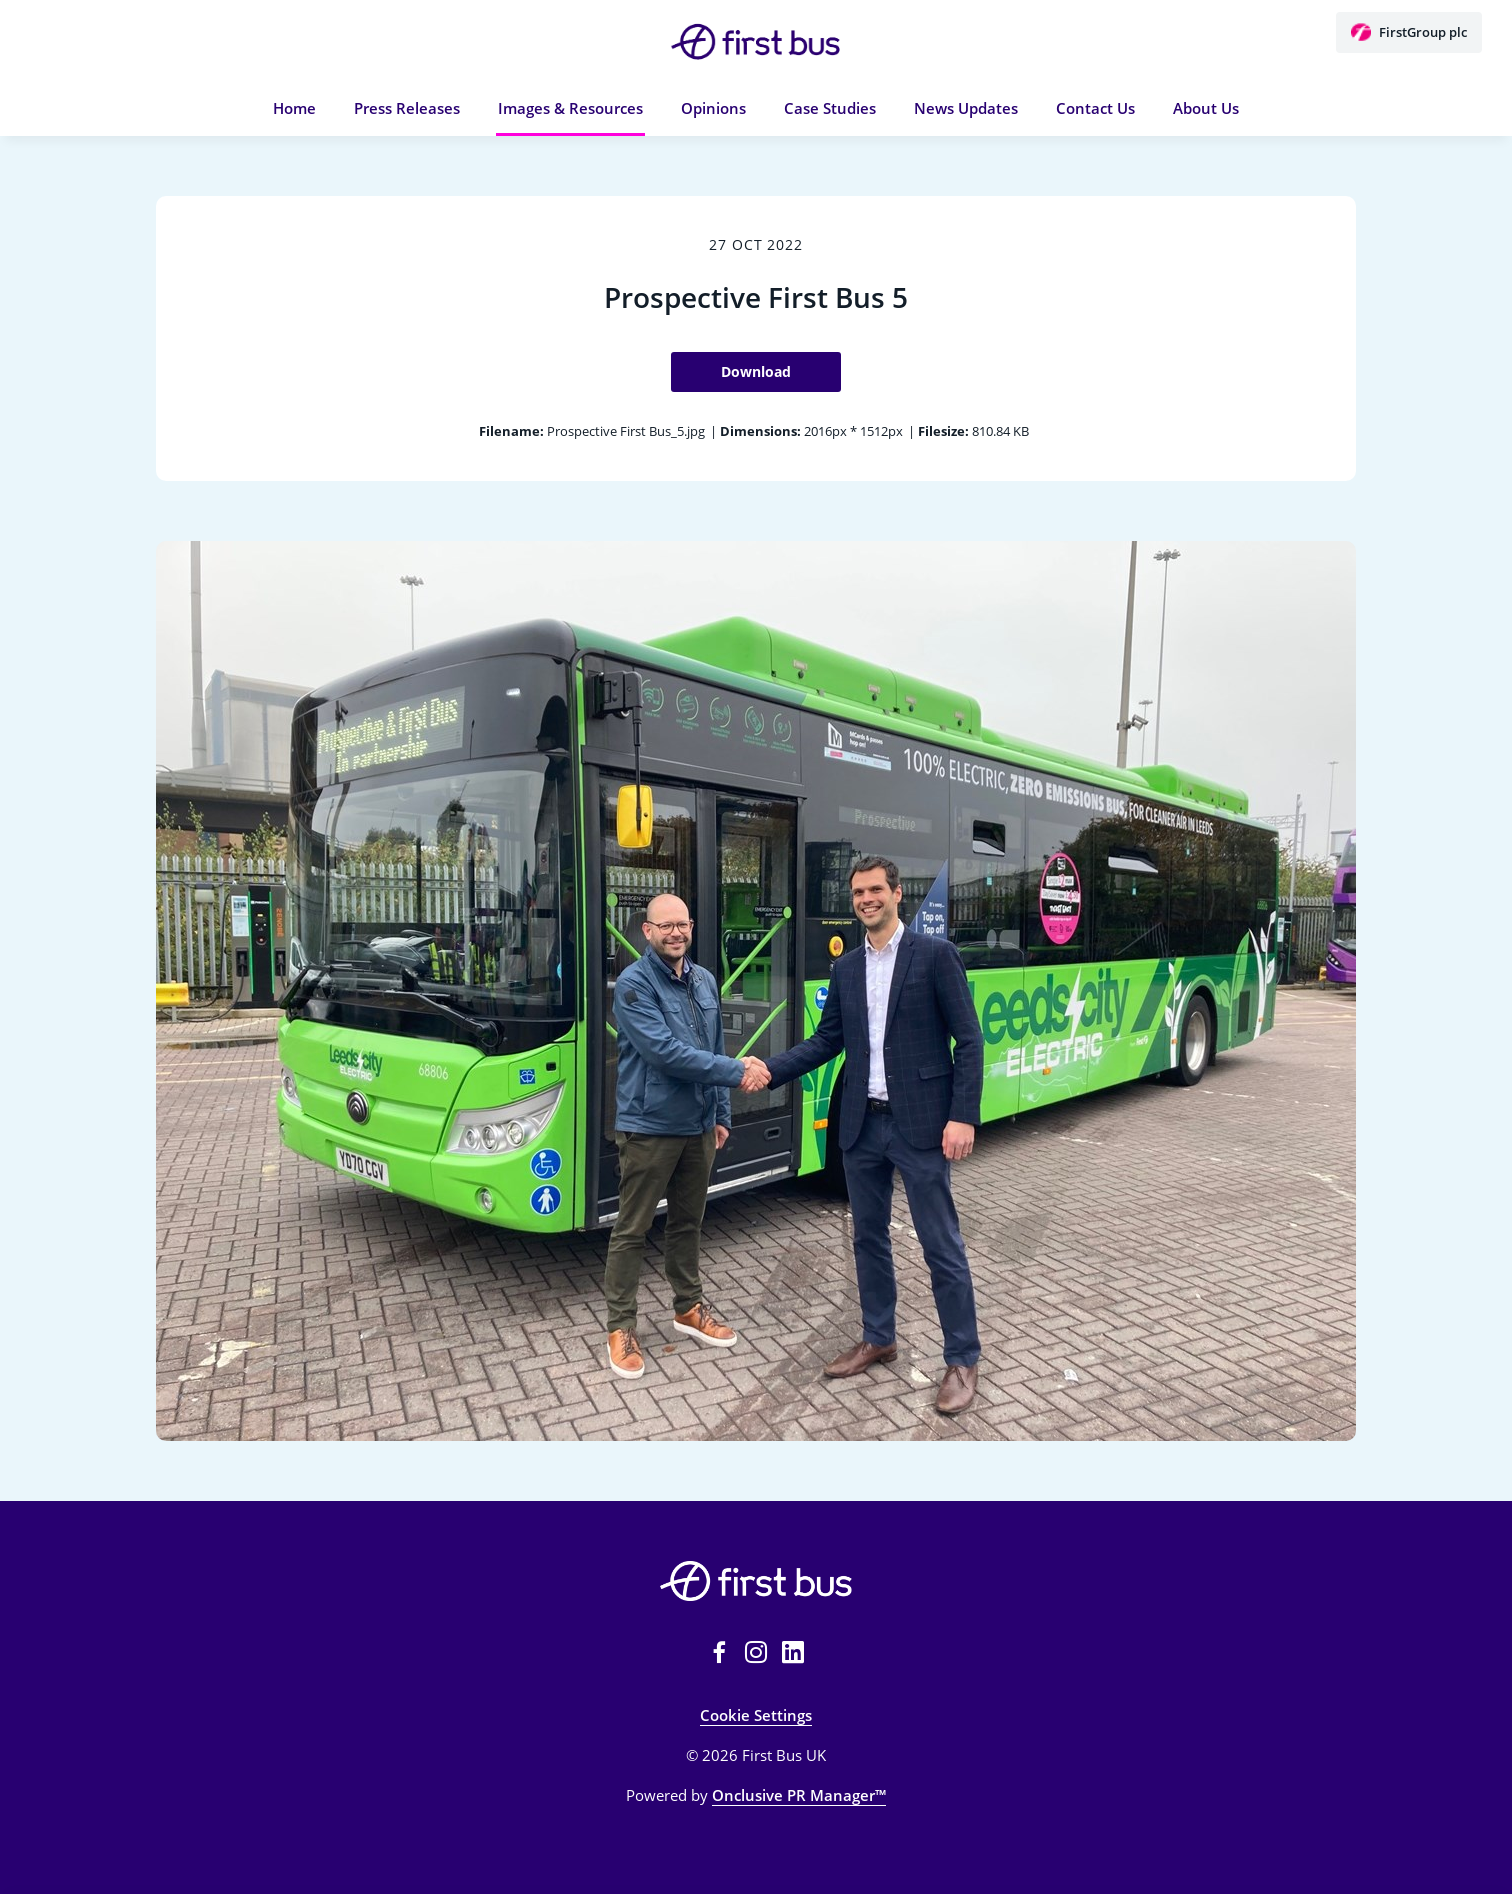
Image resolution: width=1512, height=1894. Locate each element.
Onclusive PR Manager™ (799, 1795)
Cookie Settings (756, 1715)
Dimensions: (760, 431)
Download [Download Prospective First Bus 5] (756, 371)
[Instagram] (756, 1652)
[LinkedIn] (793, 1652)
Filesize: (943, 431)
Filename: (511, 431)
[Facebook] (719, 1652)
